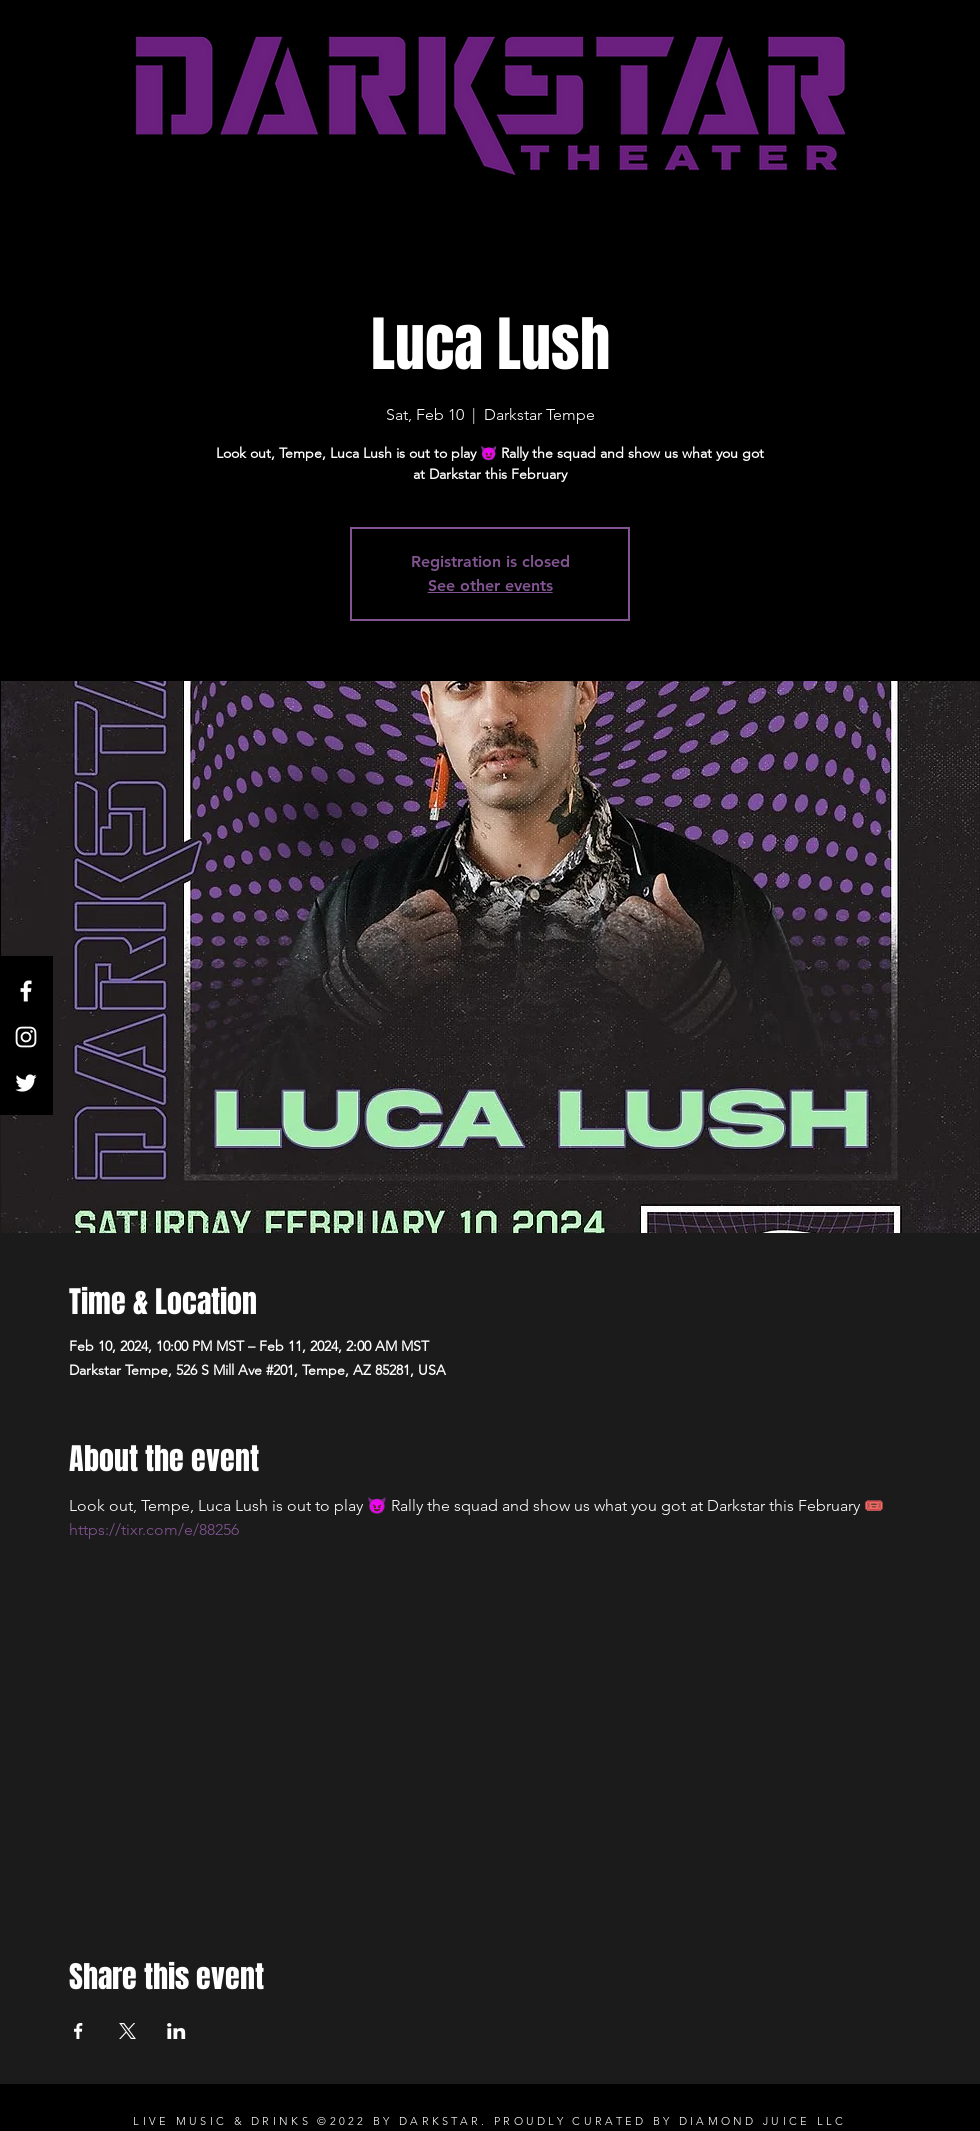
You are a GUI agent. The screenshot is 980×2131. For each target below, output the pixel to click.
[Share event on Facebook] (78, 2031)
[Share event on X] (127, 2031)
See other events (490, 585)
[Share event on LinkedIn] (176, 2031)
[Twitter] (26, 1083)
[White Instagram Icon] (26, 1037)
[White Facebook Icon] (26, 991)
